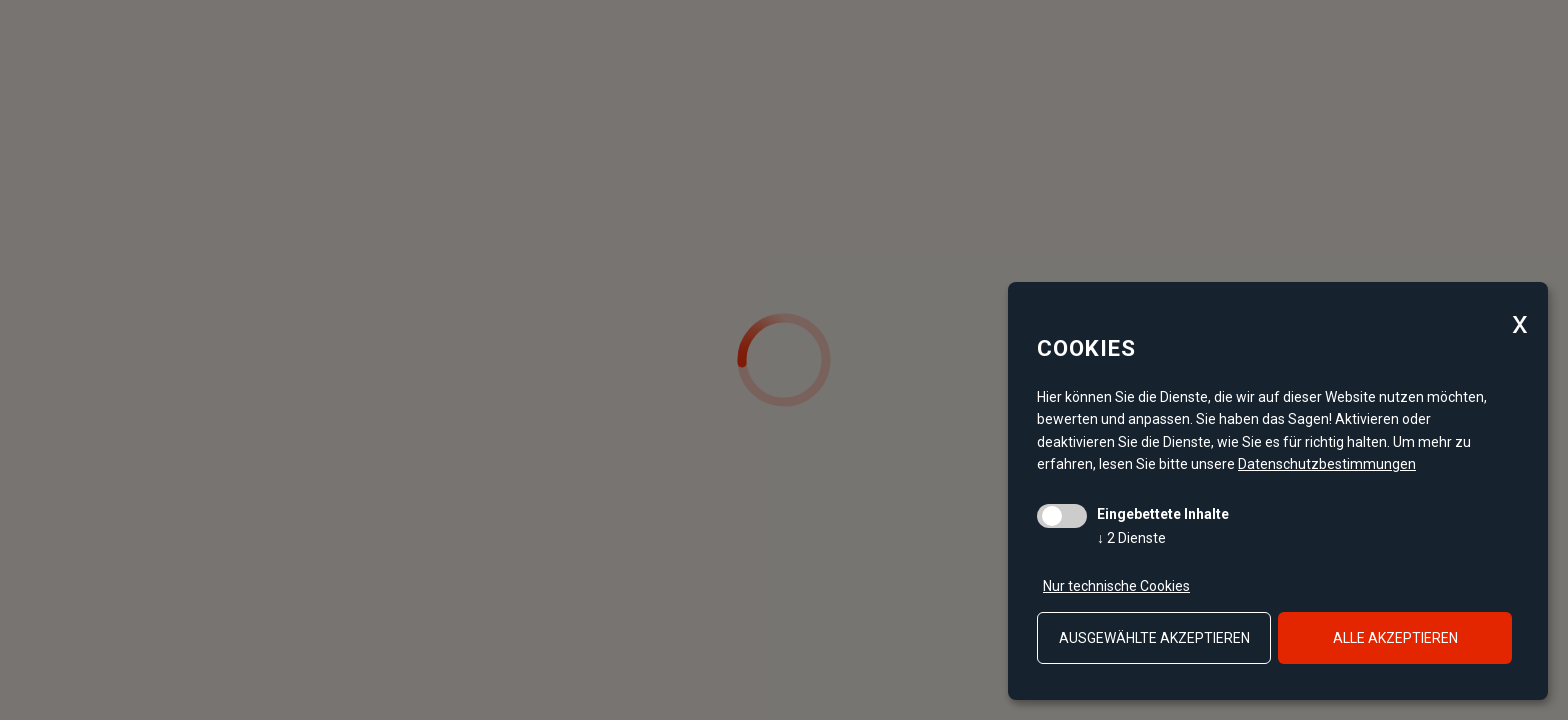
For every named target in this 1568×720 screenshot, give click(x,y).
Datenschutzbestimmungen (1327, 464)
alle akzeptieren (1395, 638)
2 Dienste (1131, 538)
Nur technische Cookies (1116, 586)
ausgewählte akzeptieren (1154, 638)
